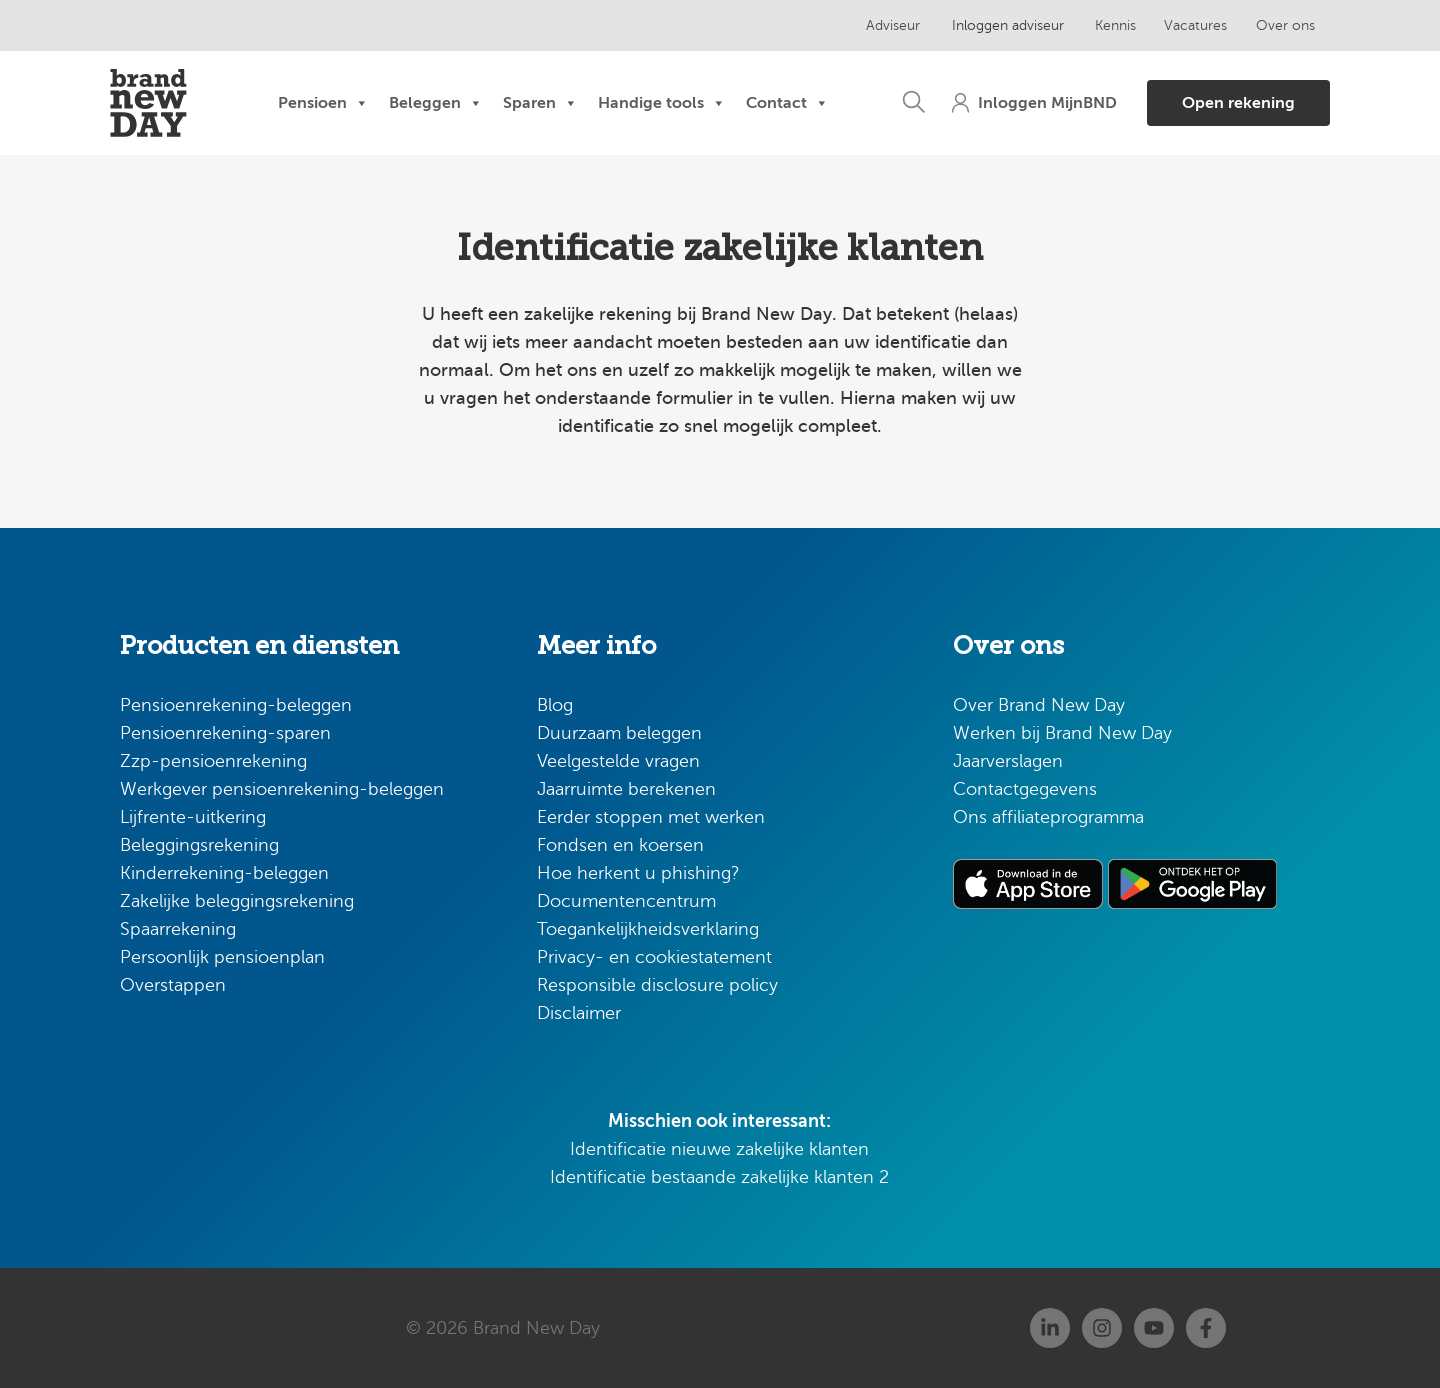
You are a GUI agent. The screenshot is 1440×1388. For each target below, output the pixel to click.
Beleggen (436, 103)
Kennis (1107, 25)
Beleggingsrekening (199, 845)
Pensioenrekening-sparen (225, 733)
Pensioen (323, 103)
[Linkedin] (1050, 1328)
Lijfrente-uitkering (193, 817)
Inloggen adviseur (1003, 25)
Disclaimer (579, 1013)
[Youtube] (1154, 1328)
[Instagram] (1102, 1328)
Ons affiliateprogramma (1048, 817)
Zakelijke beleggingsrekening (237, 901)
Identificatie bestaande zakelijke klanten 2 (719, 1177)
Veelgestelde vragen (618, 761)
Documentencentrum (626, 901)
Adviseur (892, 25)
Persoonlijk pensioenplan (222, 957)
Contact (787, 103)
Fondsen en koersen (620, 845)
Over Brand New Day (1039, 705)
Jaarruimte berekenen (626, 789)
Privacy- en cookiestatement (654, 957)
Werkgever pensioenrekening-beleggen (282, 789)
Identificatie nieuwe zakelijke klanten (719, 1149)
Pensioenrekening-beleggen (236, 705)
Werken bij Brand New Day (1062, 733)
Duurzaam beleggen (619, 733)
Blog (555, 705)
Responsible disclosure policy (657, 985)
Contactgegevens (1025, 789)
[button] (904, 103)
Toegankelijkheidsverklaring (648, 929)
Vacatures (1187, 25)
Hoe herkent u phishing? (638, 873)
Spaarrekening (178, 929)
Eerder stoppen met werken (651, 817)
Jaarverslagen (1008, 761)
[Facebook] (1206, 1328)
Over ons (1276, 25)
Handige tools (662, 103)
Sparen (540, 103)
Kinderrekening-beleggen (224, 873)
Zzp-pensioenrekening (213, 761)
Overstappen (173, 985)
